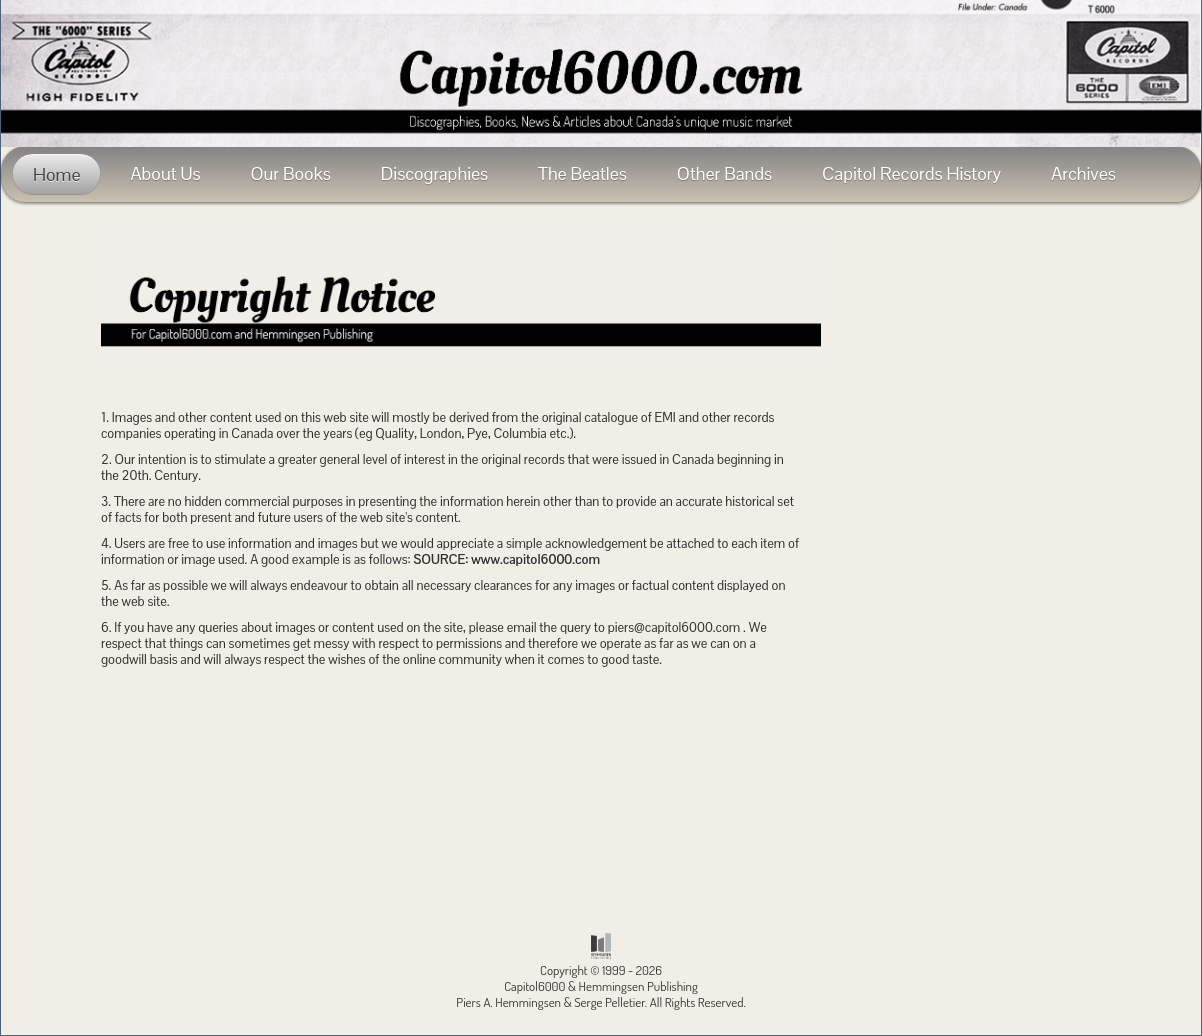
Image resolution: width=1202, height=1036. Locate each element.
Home (56, 174)
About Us (165, 173)
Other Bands (724, 173)
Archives (1083, 173)
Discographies (434, 173)
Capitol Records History (911, 173)
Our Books (291, 173)
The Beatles (582, 173)
